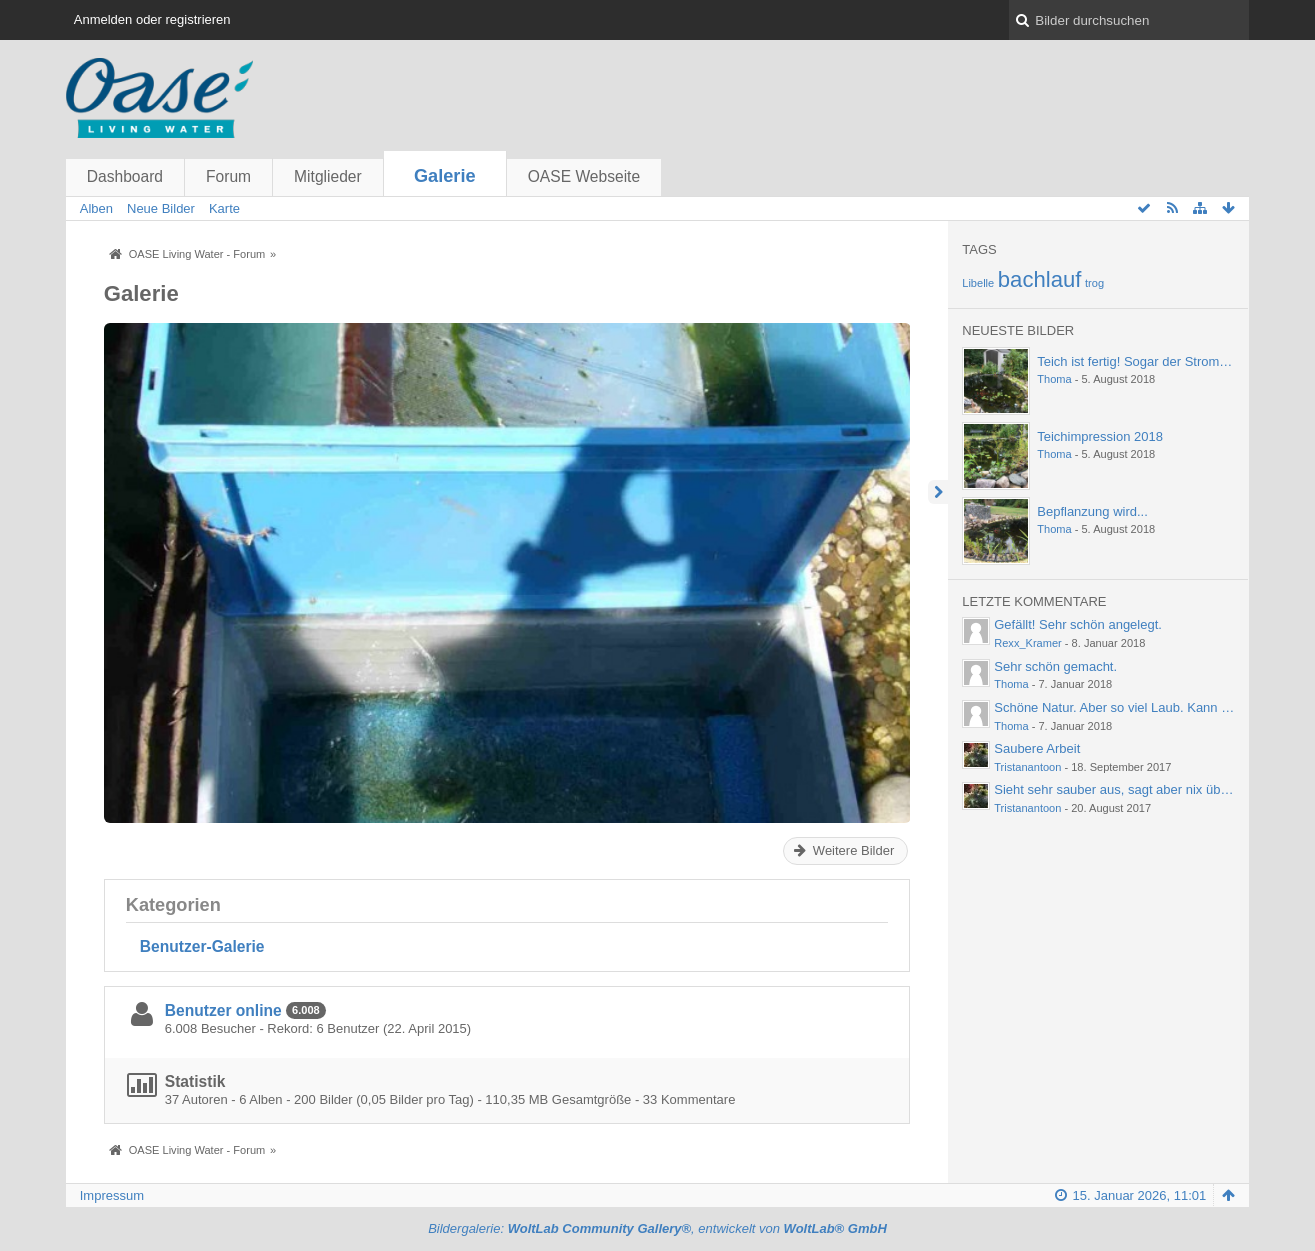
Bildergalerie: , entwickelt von (657, 1228)
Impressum (112, 1195)
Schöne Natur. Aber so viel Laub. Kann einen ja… (1136, 707)
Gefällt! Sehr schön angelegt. (1078, 624)
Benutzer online (223, 1010)
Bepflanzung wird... (1092, 511)
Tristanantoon (1027, 767)
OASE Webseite (584, 176)
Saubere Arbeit (1037, 748)
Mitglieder (328, 176)
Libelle (978, 283)
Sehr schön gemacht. (1055, 666)
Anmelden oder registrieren (152, 19)
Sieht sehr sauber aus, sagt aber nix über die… (1130, 789)
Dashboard (125, 176)
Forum (228, 176)
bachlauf (1040, 279)
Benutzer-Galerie (202, 946)
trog (1094, 283)
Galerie (445, 176)
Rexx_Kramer (1028, 643)
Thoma (1054, 379)
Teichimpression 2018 (1100, 436)
